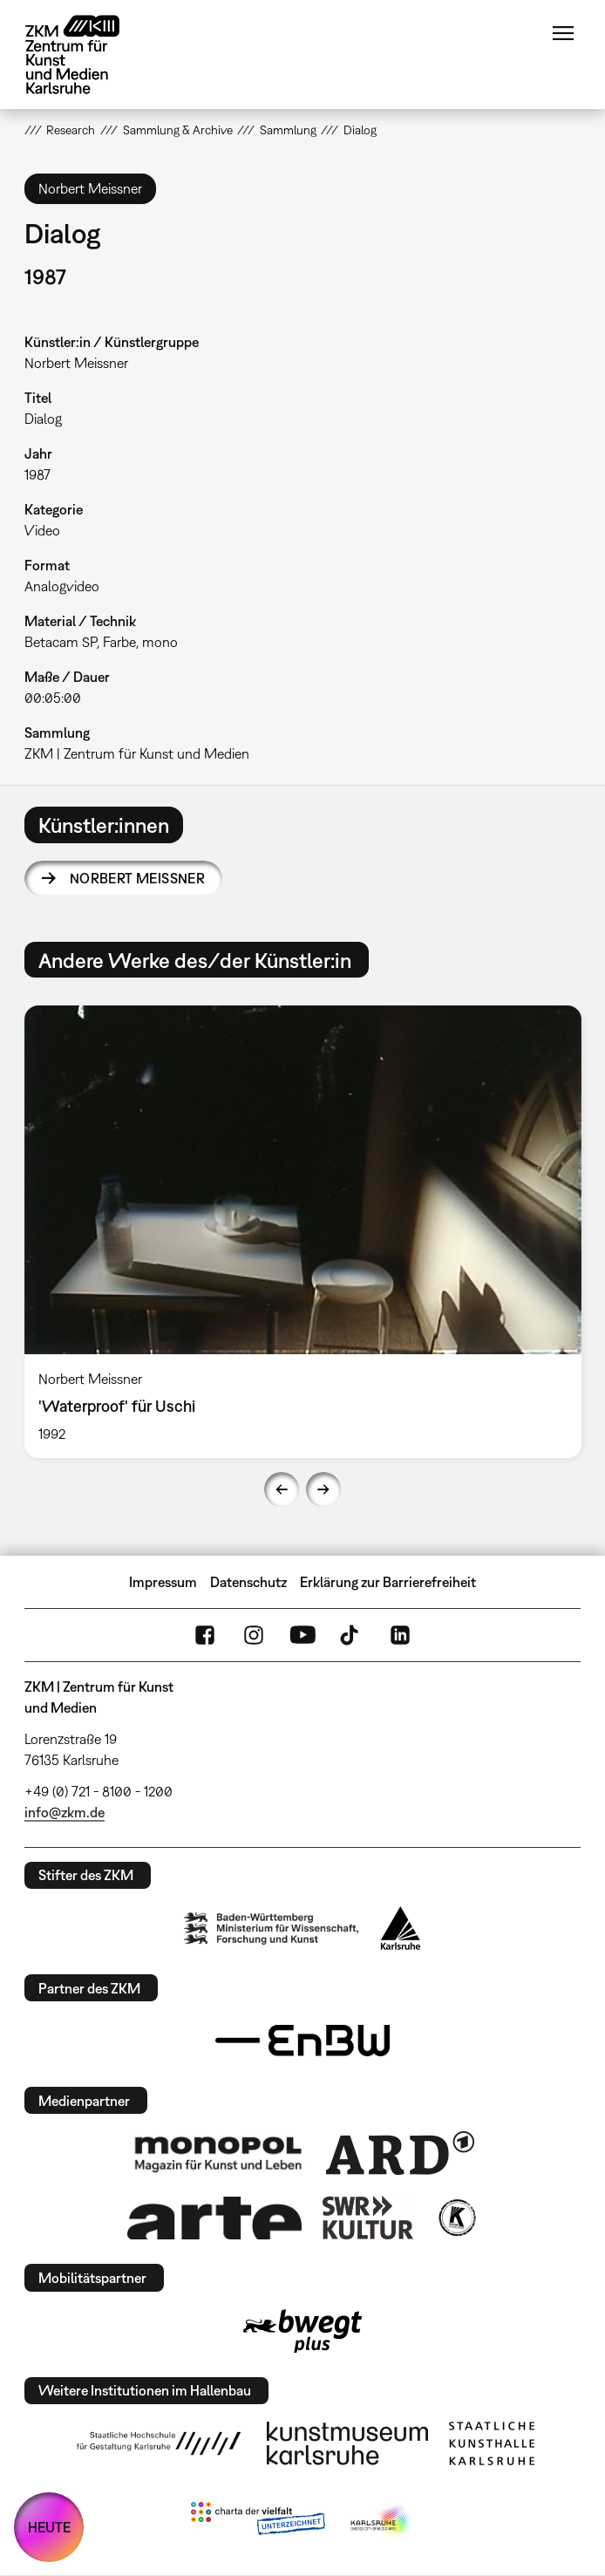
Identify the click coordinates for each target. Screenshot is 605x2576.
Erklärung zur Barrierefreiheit (388, 1582)
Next (323, 1489)
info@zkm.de (64, 1812)
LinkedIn (400, 1635)
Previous (281, 1489)
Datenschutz (248, 1582)
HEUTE (49, 2527)
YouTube (302, 1635)
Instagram (253, 1635)
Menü (563, 33)
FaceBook (204, 1635)
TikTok (351, 1635)
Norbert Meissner (137, 878)
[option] (302, 1231)
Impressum (163, 1582)
